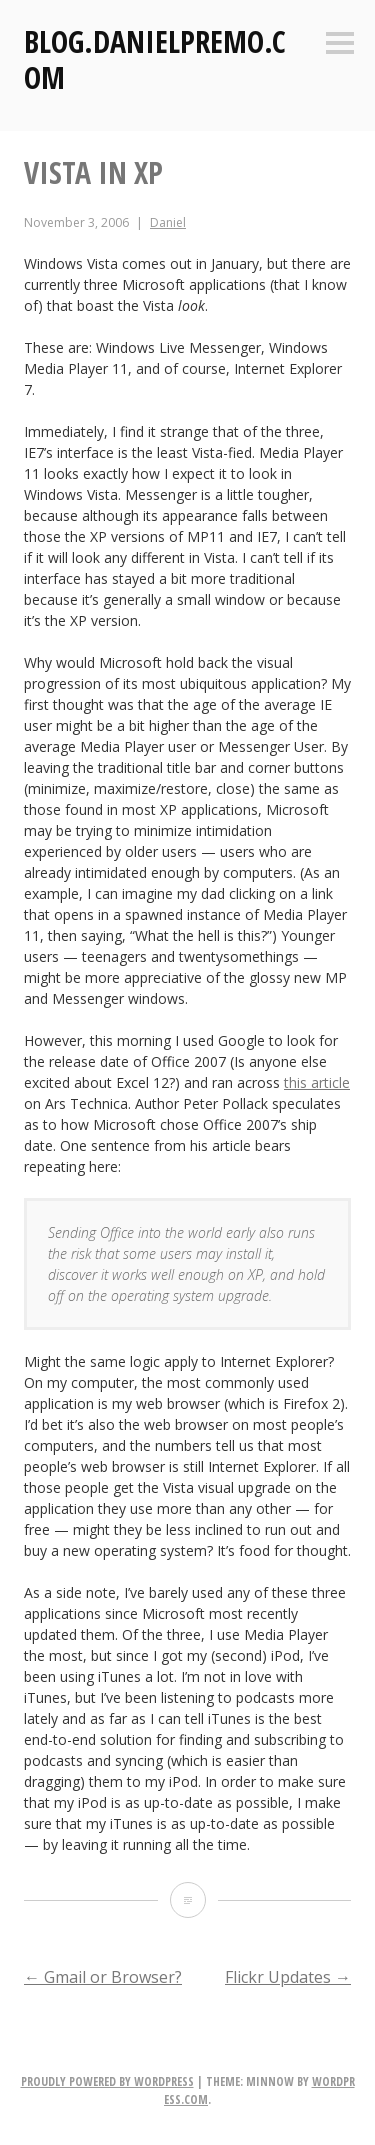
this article (317, 1082)
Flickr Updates (288, 1977)
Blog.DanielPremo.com (155, 59)
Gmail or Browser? (103, 1977)
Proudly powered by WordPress (107, 2081)
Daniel (168, 222)
